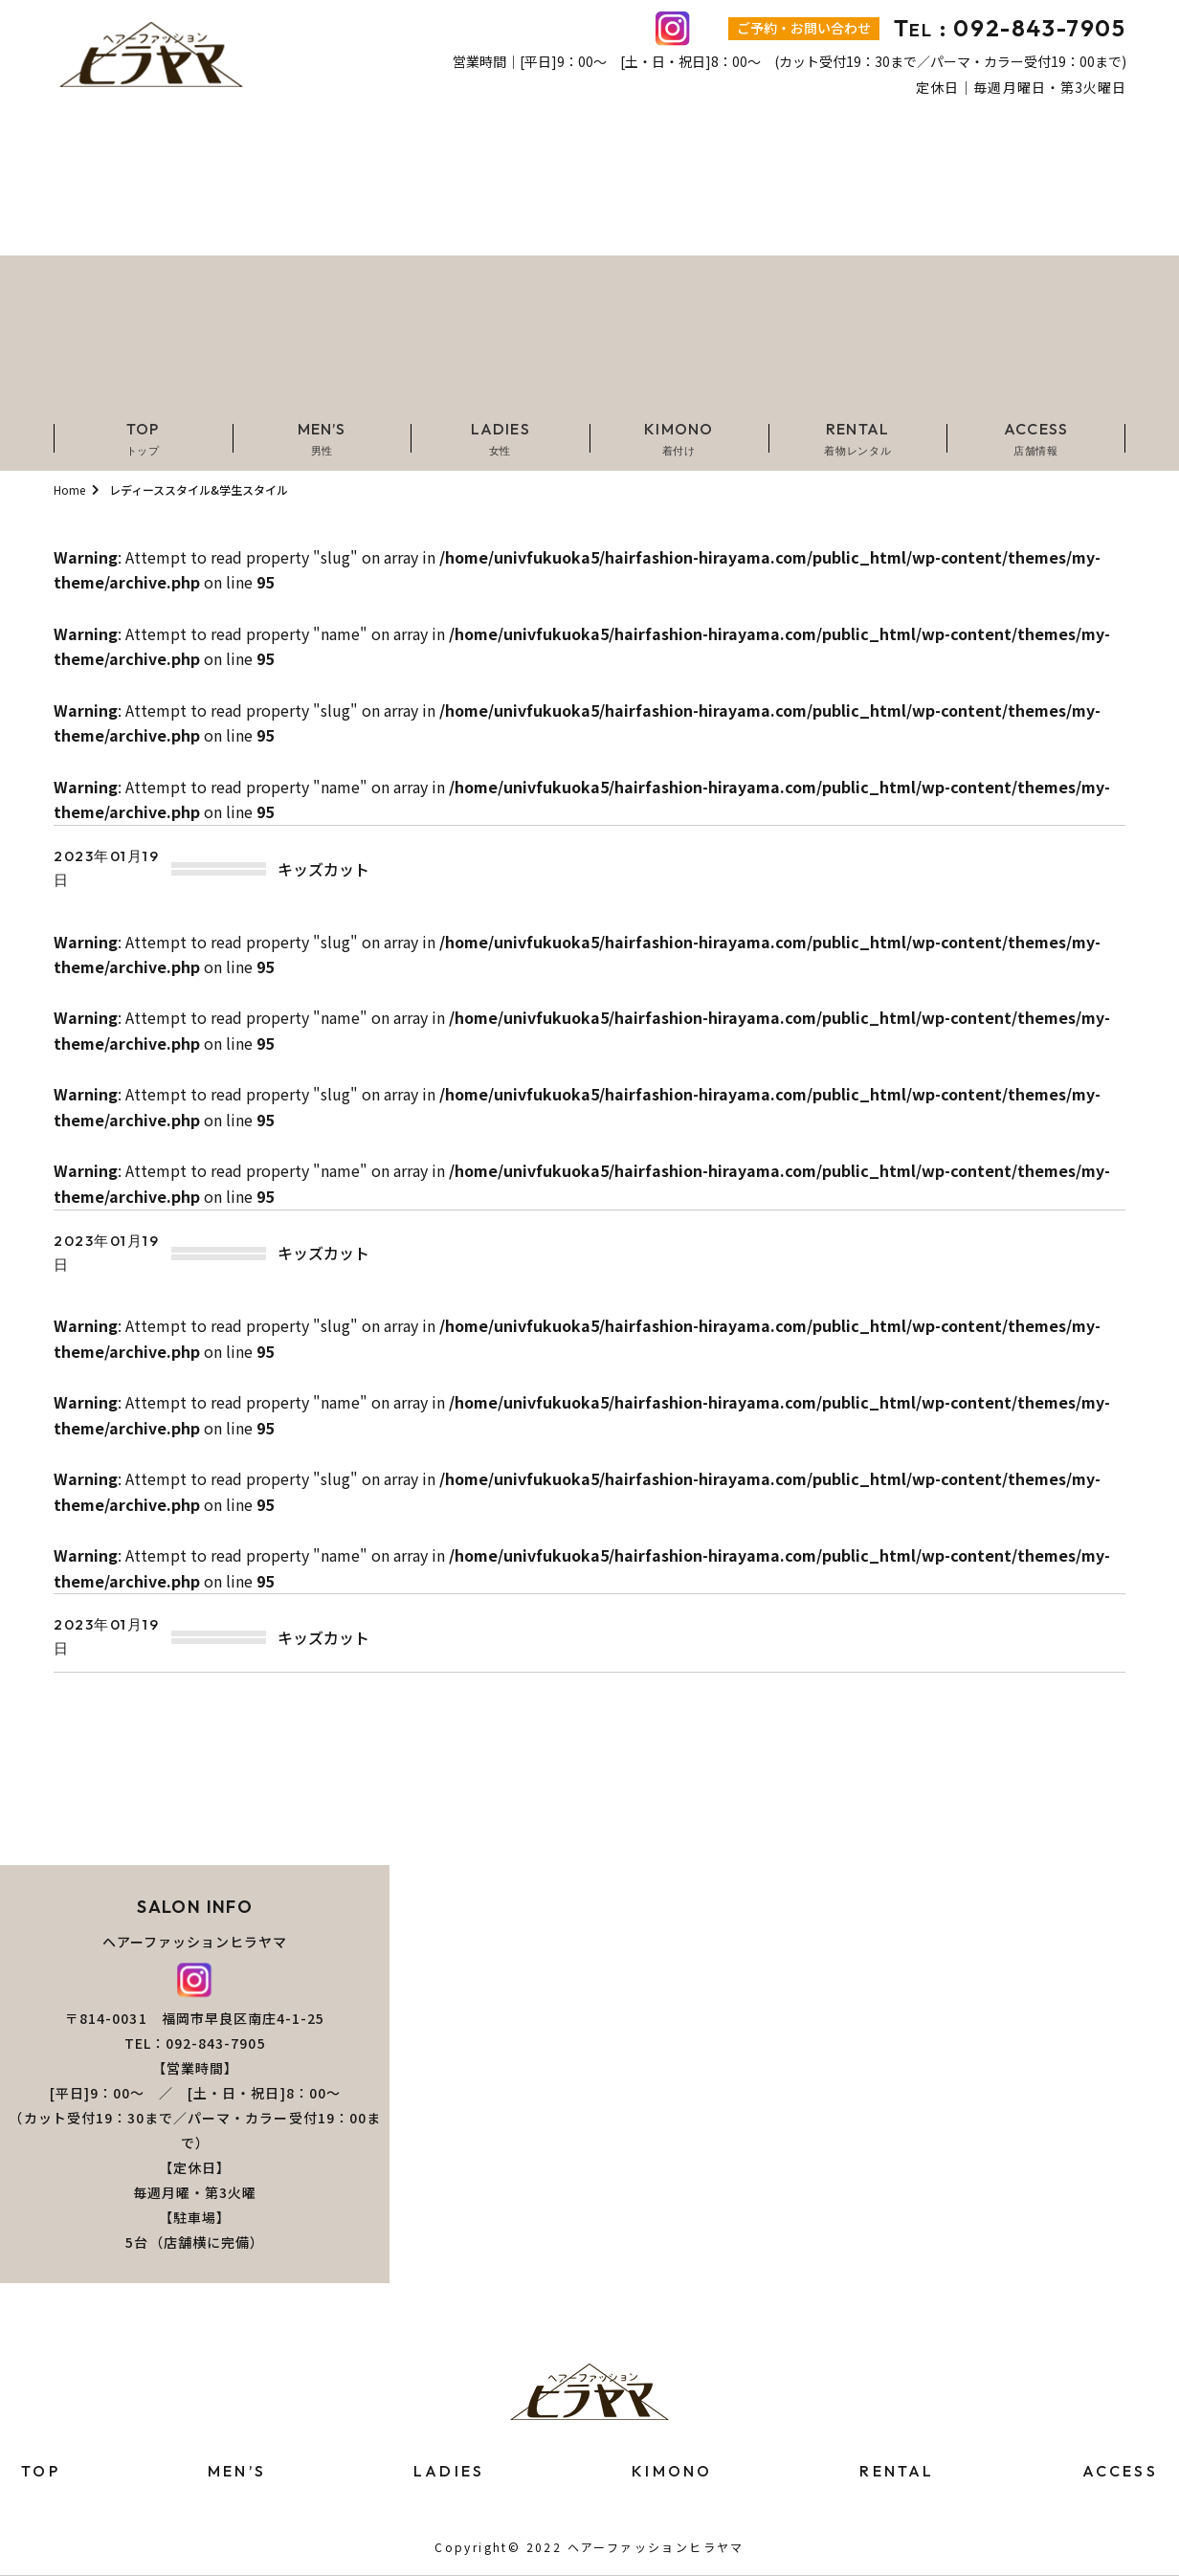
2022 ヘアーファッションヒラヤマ (635, 2547)
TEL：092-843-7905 (195, 2043)
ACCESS (1120, 2470)
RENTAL (896, 2470)
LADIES (448, 2470)
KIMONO (672, 2470)
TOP (40, 2470)
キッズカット (323, 868)
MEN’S (237, 2470)
